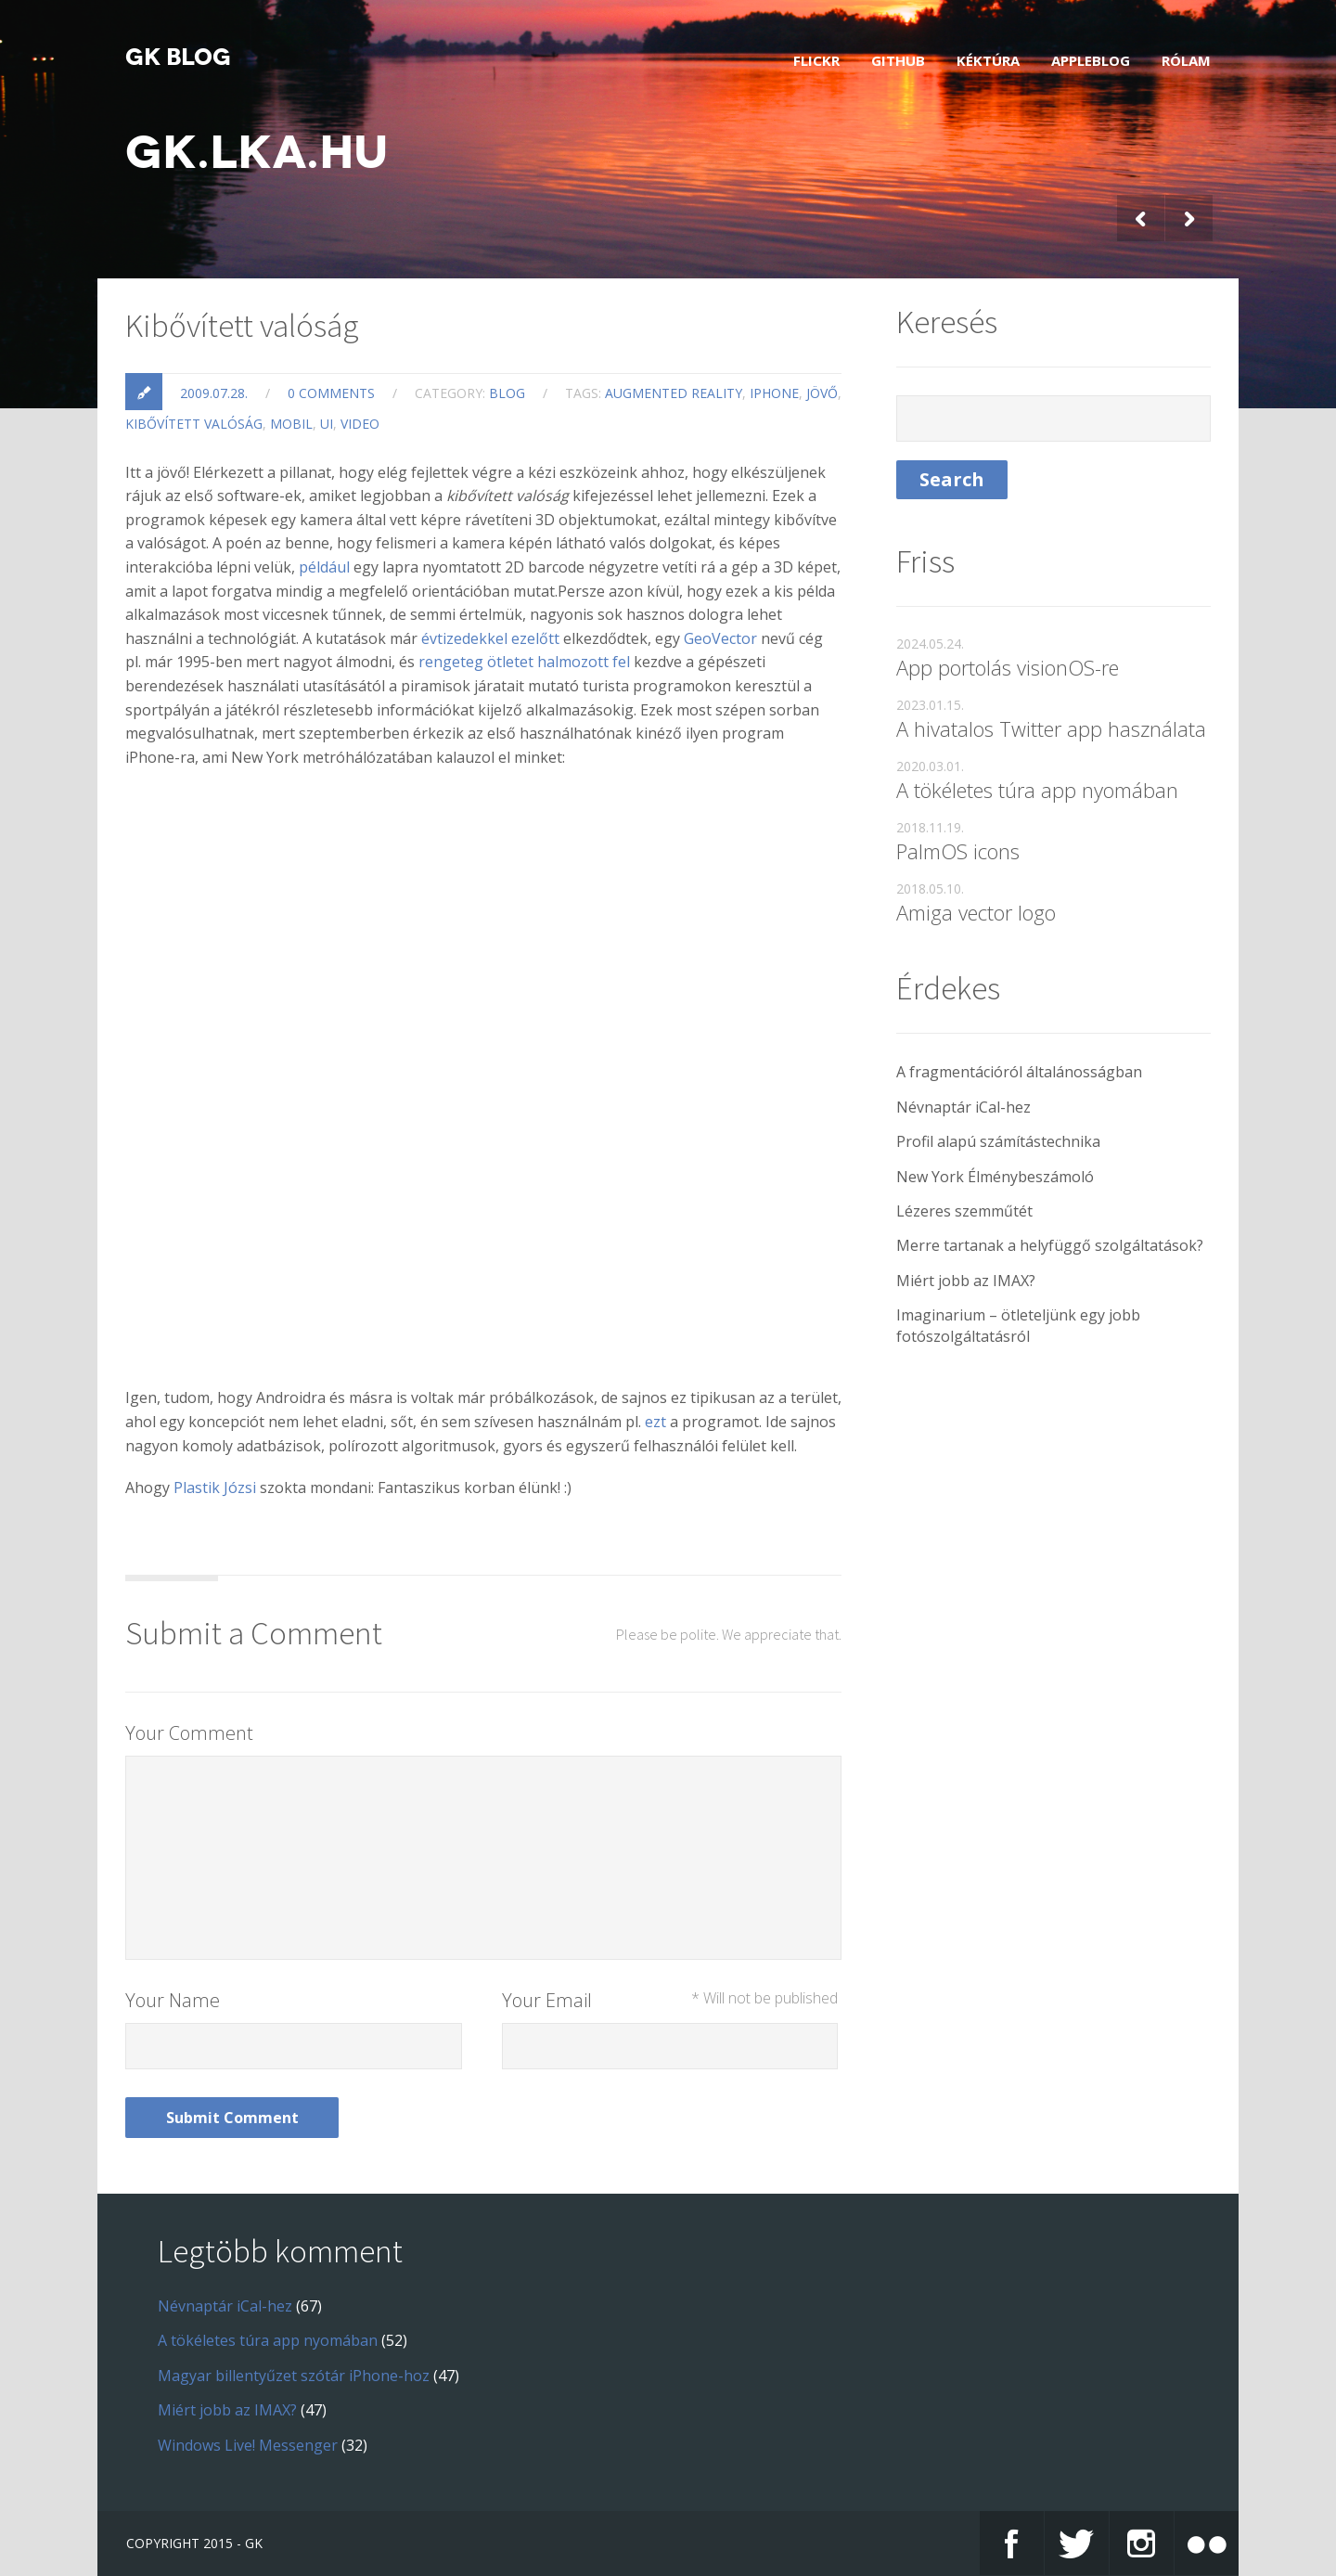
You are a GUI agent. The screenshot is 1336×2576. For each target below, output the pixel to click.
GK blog (178, 57)
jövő (822, 393)
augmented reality (673, 393)
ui (326, 423)
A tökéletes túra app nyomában (1037, 790)
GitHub (898, 60)
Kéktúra (988, 60)
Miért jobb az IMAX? (965, 1280)
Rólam (1186, 60)
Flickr (816, 60)
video (359, 423)
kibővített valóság (194, 423)
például (324, 567)
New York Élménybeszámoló (995, 1176)
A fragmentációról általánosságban (1019, 1072)
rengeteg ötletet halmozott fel (524, 661)
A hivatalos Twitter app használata (1051, 728)
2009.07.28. (214, 393)
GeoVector (720, 638)
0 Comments (331, 393)
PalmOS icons (958, 851)
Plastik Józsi (214, 1487)
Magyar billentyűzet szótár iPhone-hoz (294, 2375)
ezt (655, 1421)
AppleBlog (1090, 60)
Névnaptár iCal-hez (963, 1107)
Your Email (670, 2000)
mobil (291, 423)
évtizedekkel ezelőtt (490, 638)
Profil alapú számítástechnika (998, 1141)
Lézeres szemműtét (964, 1211)
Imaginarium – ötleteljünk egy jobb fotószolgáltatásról (1018, 1325)
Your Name (172, 2000)
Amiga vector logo (976, 912)
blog (507, 393)
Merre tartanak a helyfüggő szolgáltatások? (1049, 1245)
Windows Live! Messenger (248, 2445)
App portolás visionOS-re (1007, 667)
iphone (774, 393)
